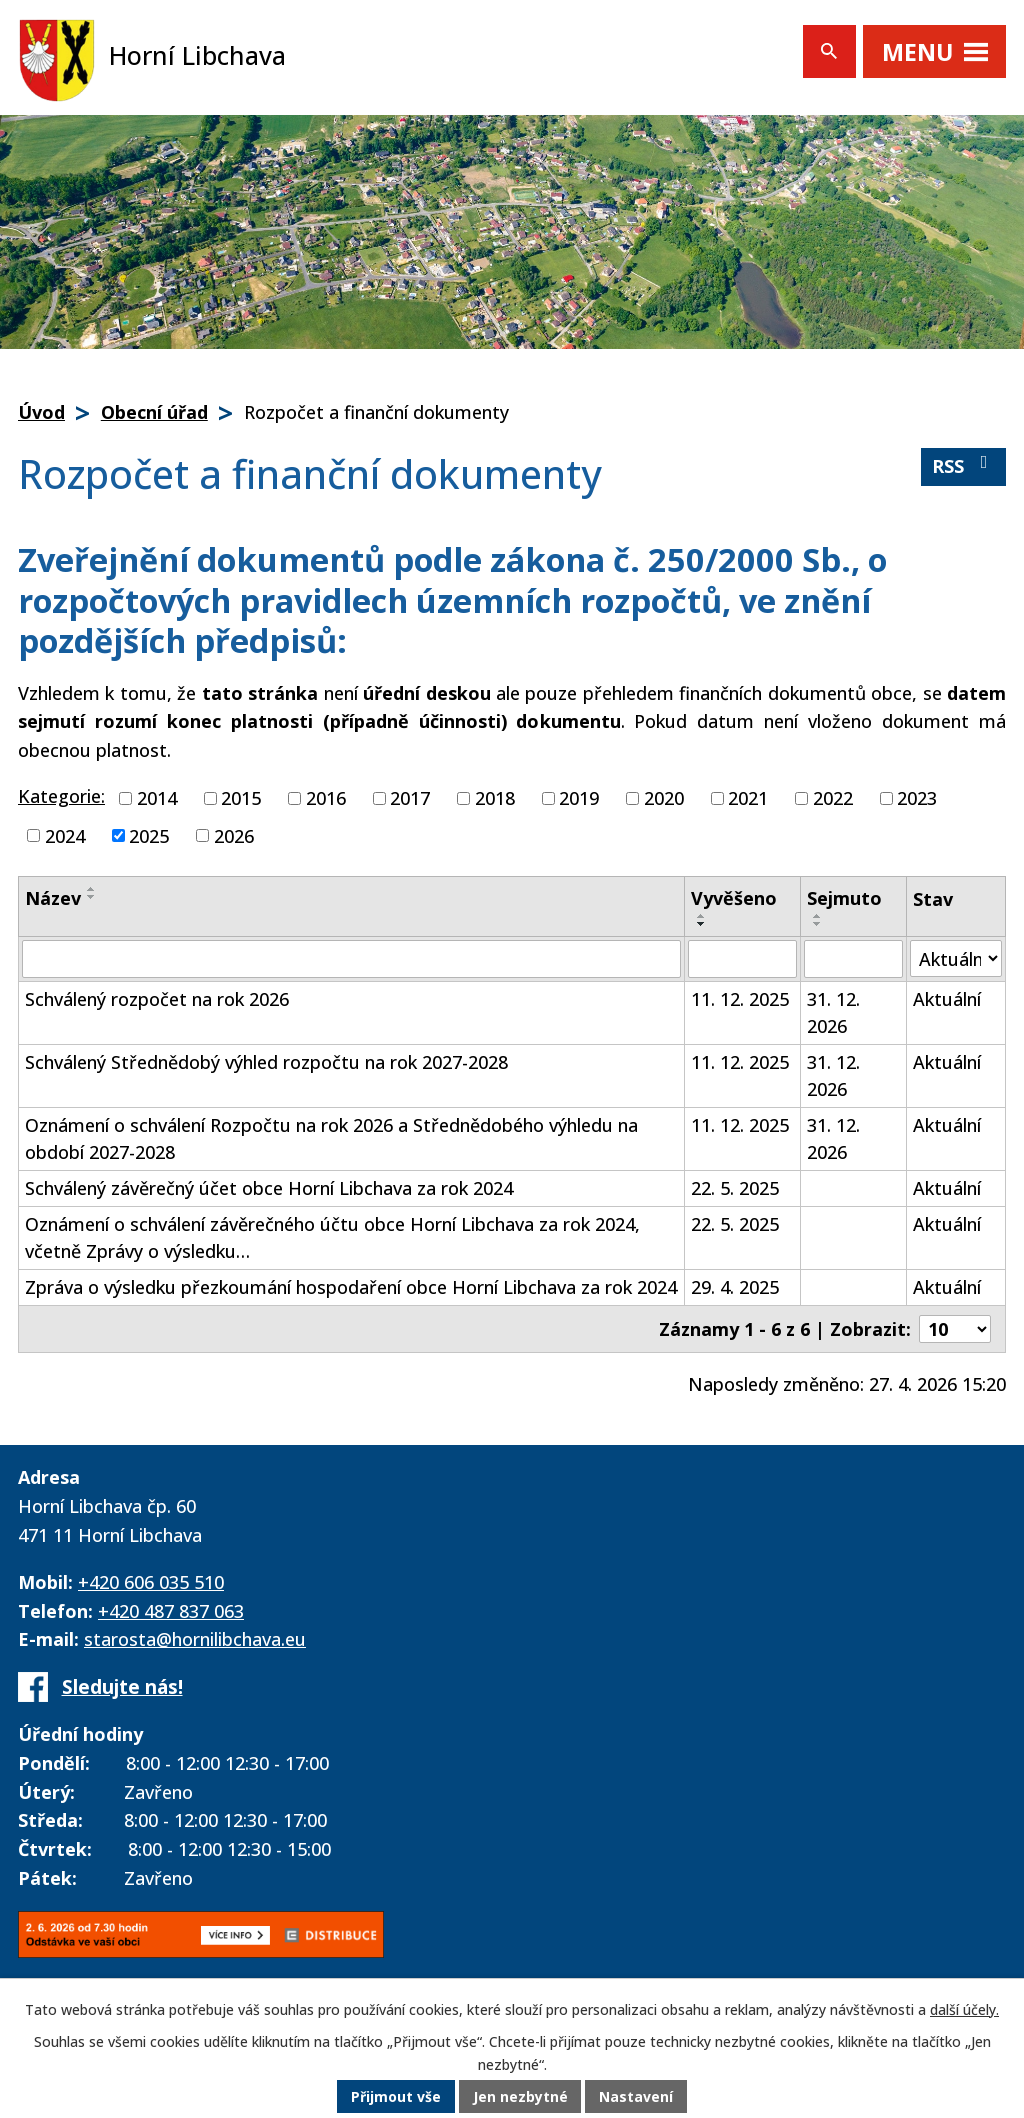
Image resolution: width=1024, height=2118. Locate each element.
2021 (748, 798)
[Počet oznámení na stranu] (955, 1329)
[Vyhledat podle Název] (351, 959)
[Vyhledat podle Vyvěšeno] (743, 959)
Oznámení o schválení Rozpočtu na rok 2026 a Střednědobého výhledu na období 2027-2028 (331, 1138)
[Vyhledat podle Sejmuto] (853, 959)
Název (53, 898)
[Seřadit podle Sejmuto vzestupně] (818, 916)
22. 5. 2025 (735, 1188)
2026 (234, 835)
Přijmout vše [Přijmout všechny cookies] (396, 2097)
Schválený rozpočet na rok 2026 (157, 999)
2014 (157, 798)
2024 (65, 835)
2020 (664, 798)
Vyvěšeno (734, 898)
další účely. (964, 2010)
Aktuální (947, 999)
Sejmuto (844, 898)
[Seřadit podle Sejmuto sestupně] (818, 924)
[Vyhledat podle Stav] (956, 958)
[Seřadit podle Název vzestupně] (92, 889)
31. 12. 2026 (833, 1012)
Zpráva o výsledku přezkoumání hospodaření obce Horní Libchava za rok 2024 (351, 1287)
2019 (579, 798)
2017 (410, 798)
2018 (495, 798)
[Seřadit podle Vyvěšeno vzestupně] (702, 916)
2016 (326, 798)
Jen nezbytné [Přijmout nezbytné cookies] (520, 2097)
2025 (149, 835)
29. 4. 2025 (735, 1287)
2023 (917, 798)
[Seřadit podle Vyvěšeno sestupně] (702, 924)
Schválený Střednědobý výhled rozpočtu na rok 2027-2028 (266, 1062)
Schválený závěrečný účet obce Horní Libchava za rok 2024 (269, 1188)
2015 (241, 798)
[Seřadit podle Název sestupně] (92, 897)
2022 (833, 798)
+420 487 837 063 (171, 1611)
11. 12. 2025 (740, 999)
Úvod (41, 412)
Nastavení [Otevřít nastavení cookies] (637, 2097)
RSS (964, 465)
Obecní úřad (154, 412)
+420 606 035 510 (151, 1582)
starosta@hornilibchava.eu (195, 1639)
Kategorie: (61, 796)
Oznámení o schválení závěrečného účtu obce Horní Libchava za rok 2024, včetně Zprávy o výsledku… (332, 1237)
